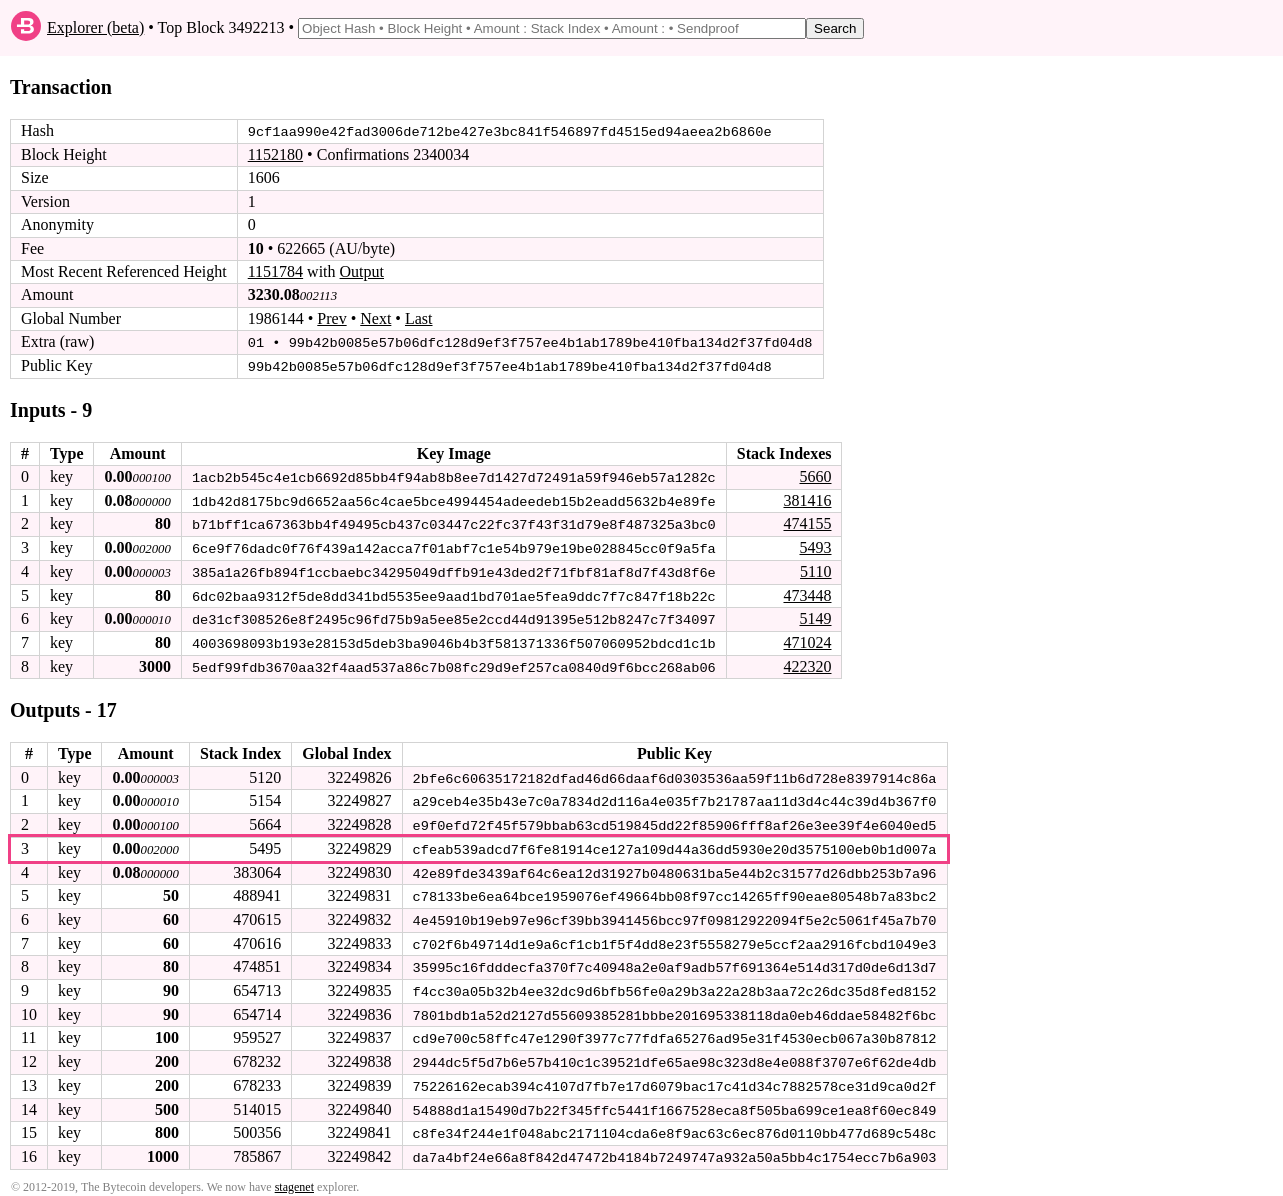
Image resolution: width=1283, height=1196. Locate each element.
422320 (807, 662)
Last (419, 318)
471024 (807, 639)
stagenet (294, 1178)
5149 (815, 615)
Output (362, 271)
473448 (807, 592)
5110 (815, 569)
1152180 (275, 154)
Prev (331, 318)
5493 (815, 545)
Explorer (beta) (95, 27)
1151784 (275, 271)
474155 (807, 522)
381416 (807, 498)
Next (375, 318)
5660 (815, 475)
